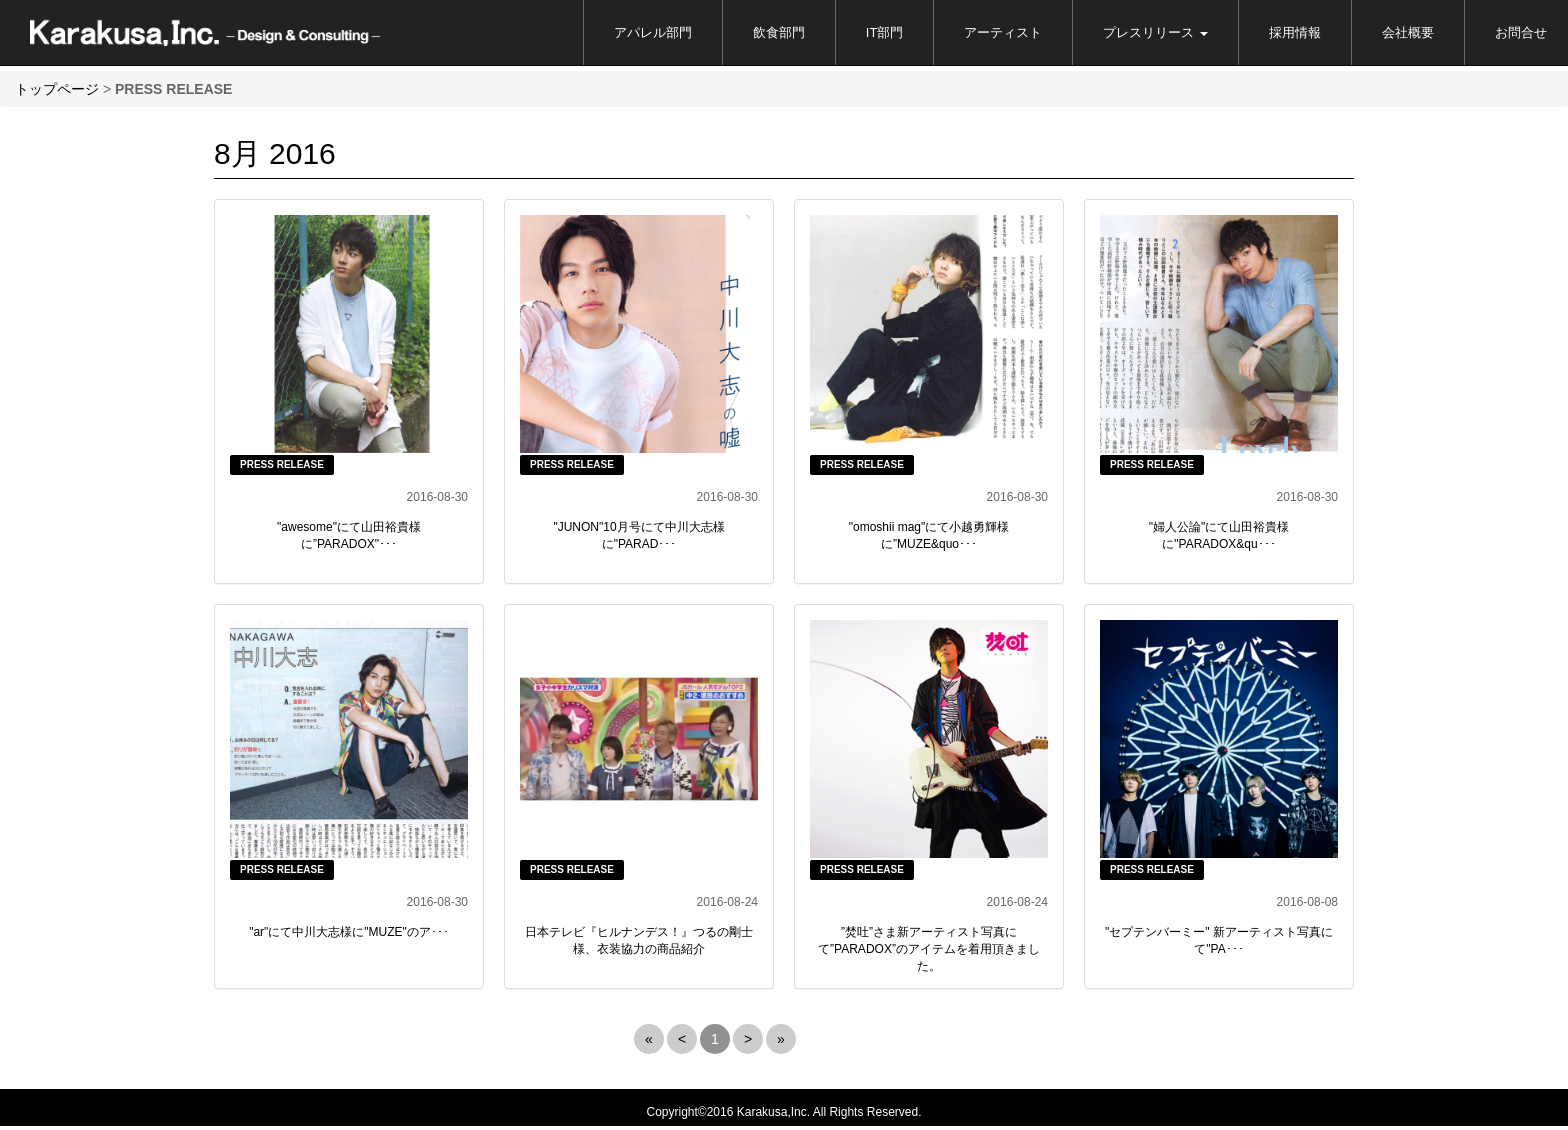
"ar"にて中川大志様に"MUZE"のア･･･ (349, 932)
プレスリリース (1155, 32)
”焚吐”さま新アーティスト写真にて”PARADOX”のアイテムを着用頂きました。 (929, 949)
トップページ (57, 89)
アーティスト (1003, 32)
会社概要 (1408, 32)
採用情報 (1295, 32)
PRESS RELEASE (282, 464)
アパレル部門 (653, 32)
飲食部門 (779, 32)
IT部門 (885, 32)
